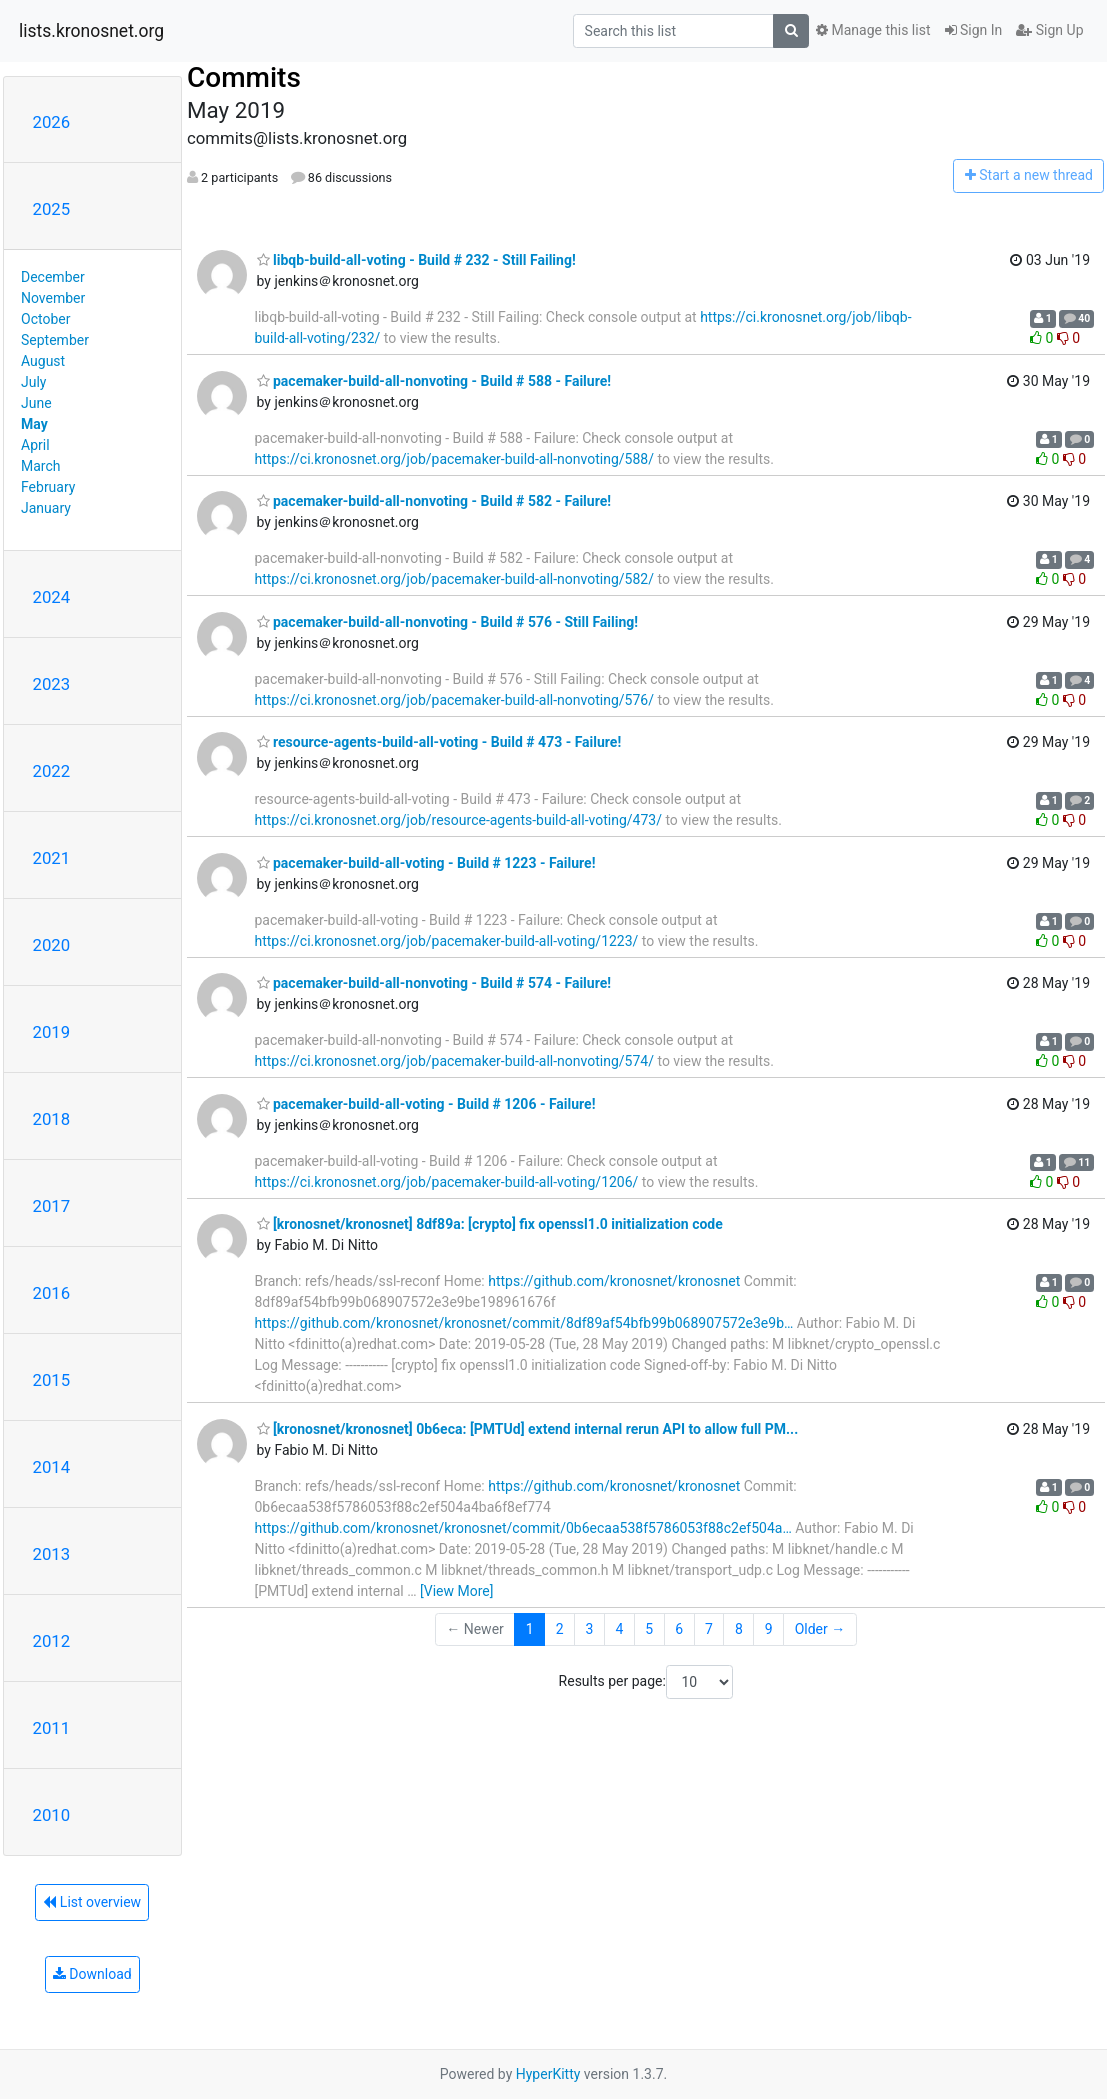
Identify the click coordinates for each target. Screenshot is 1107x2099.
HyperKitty (548, 2074)
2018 (52, 1119)
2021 (52, 858)
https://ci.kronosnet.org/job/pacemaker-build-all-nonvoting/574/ (454, 1061)
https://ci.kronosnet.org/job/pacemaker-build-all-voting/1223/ (447, 941)
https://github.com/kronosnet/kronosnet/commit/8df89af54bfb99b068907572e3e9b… (524, 1323)
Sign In (974, 30)
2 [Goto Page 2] (560, 1629)
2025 (52, 209)
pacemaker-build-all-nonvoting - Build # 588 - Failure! (434, 381)
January (46, 508)
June (36, 403)
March (41, 466)
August (43, 361)
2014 (52, 1467)
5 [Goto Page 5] (649, 1629)
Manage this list (873, 30)
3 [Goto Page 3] (590, 1629)
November (53, 298)
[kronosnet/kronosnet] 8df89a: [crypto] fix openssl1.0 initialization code (490, 1224)
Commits (244, 77)
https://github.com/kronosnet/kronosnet (614, 1281)
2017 (52, 1206)
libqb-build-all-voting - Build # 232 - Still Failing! (416, 260)
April (35, 445)
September (55, 340)
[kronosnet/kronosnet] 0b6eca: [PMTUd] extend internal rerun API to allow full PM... (528, 1429)
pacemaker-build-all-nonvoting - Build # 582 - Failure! (434, 501)
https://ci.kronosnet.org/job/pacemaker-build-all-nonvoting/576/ (454, 700)
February (48, 487)
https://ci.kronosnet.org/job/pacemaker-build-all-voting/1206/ (447, 1182)
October (45, 319)
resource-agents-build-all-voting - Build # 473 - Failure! (439, 742)
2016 (52, 1293)
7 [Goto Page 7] (709, 1629)
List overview (92, 1902)
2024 (52, 597)
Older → (820, 1629)
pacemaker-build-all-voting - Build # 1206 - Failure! (426, 1104)
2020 (52, 945)
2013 (52, 1554)
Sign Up (1049, 30)
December (53, 277)
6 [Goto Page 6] (679, 1629)
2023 (52, 684)
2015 (52, 1380)
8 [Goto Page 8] (739, 1629)
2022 (52, 771)
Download (92, 1974)
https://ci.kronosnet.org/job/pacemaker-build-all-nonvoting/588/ (454, 459)
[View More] (456, 1591)
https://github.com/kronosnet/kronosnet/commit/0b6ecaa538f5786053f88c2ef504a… (523, 1528)
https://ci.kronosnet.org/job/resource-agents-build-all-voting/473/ (458, 820)
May (34, 424)
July (33, 382)
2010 (52, 1815)
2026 (52, 122)
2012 (52, 1641)
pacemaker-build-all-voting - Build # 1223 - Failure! (426, 863)
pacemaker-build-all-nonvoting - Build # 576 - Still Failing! (448, 622)
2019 (52, 1032)
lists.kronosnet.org (91, 31)
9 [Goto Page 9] (769, 1629)
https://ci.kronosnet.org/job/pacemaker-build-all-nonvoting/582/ (454, 579)
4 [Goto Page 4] (619, 1629)
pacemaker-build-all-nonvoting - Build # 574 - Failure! (434, 983)
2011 (52, 1728)
